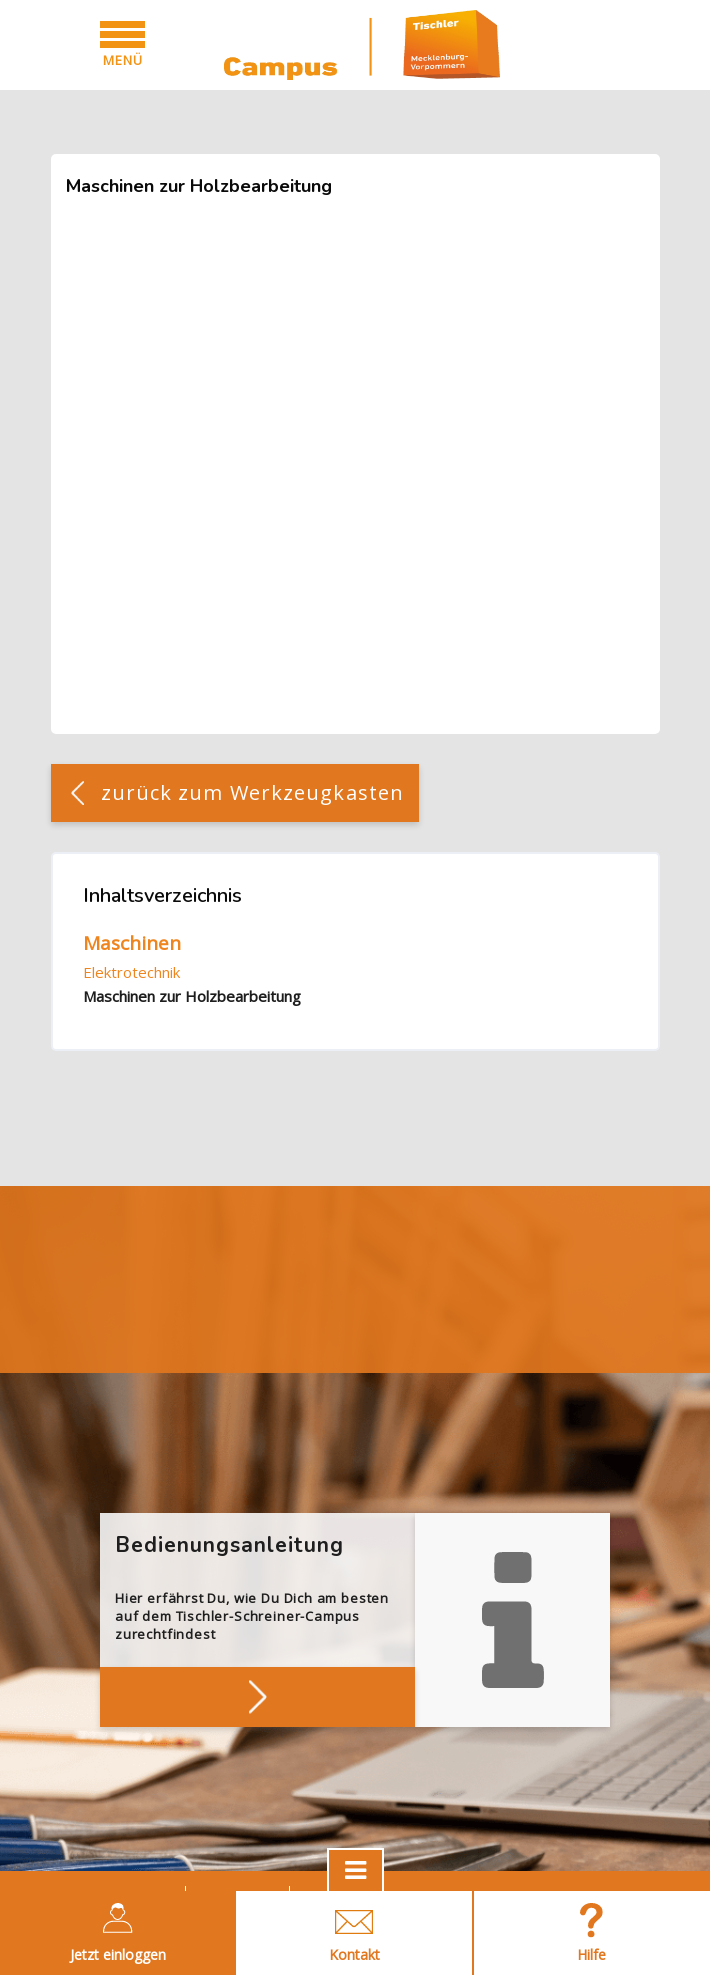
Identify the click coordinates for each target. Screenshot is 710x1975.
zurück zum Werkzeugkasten (253, 792)
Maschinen (132, 943)
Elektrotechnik (131, 972)
